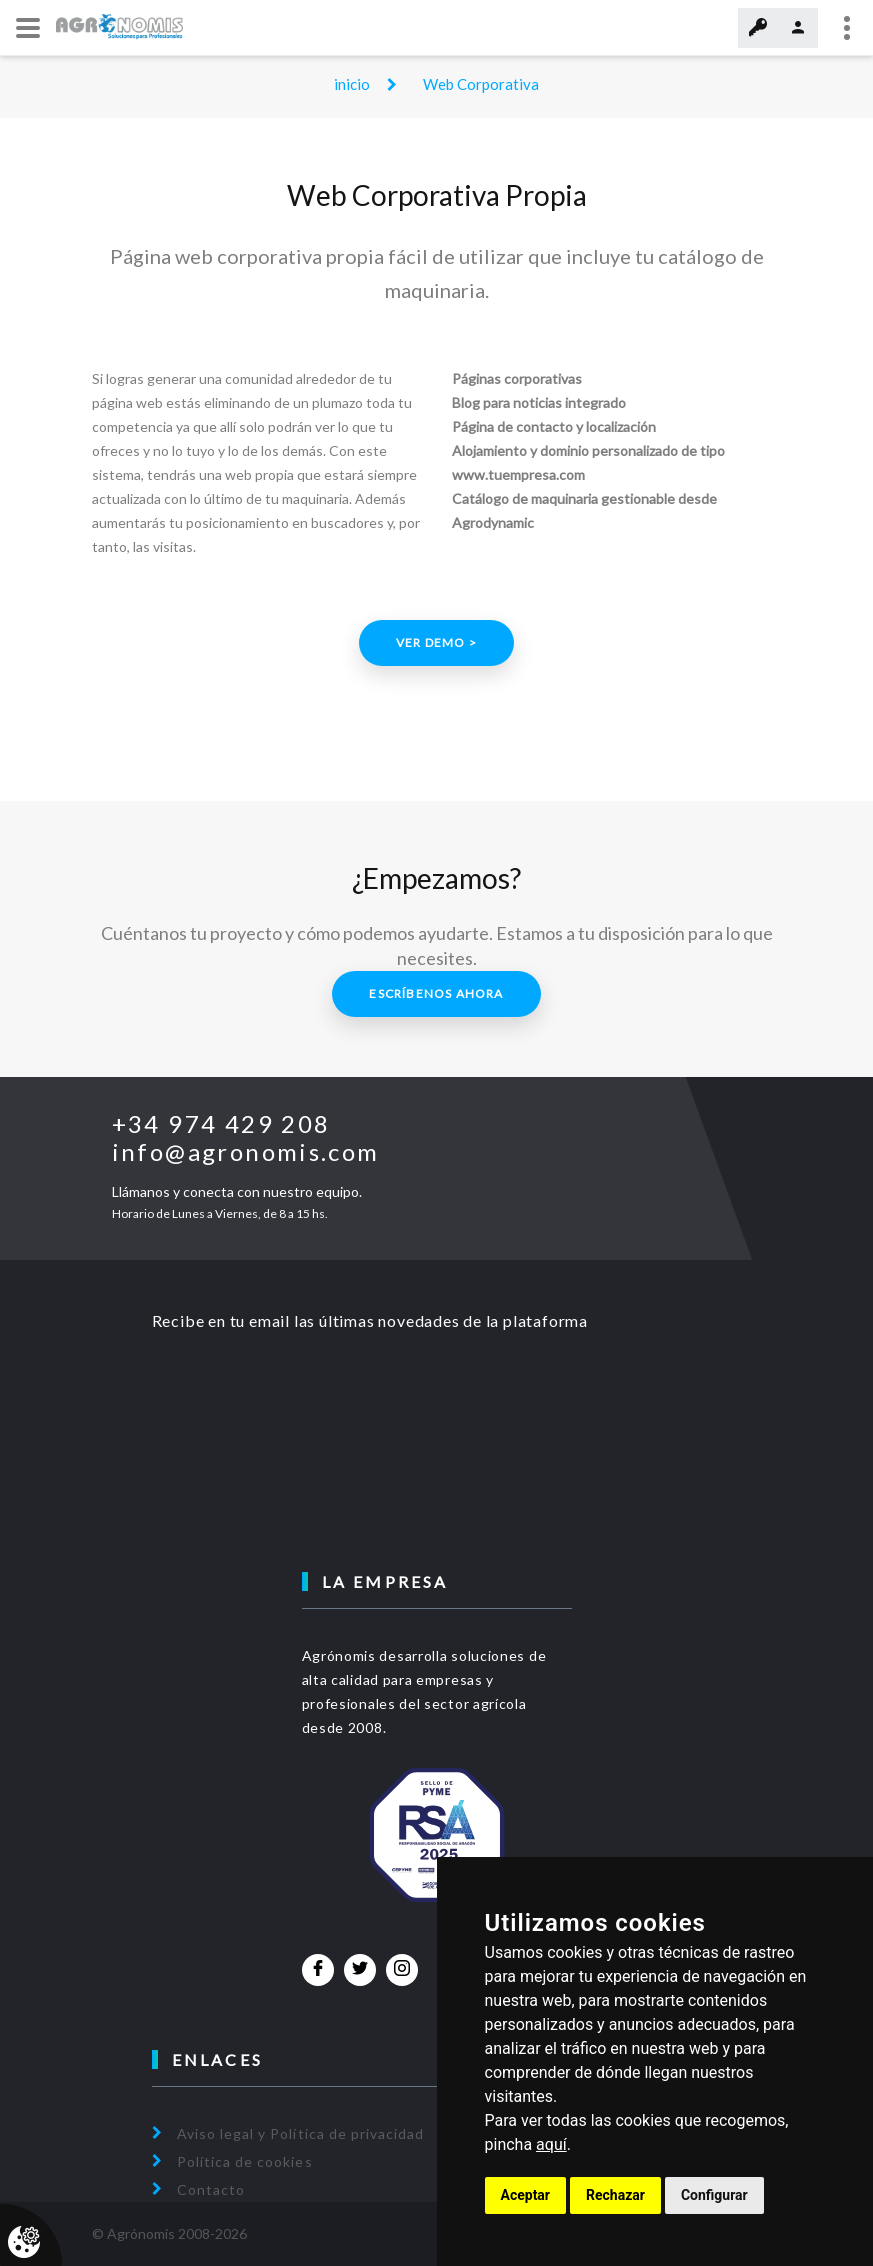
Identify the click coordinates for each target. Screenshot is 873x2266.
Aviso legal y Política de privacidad (301, 2133)
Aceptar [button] (526, 2195)
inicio (352, 84)
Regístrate (798, 28)
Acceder (758, 28)
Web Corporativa (481, 84)
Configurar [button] (714, 2195)
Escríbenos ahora (436, 993)
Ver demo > (436, 642)
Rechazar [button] (615, 2195)
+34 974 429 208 (221, 1123)
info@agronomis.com (246, 1151)
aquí (551, 2144)
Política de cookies (245, 2161)
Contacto (211, 2189)
